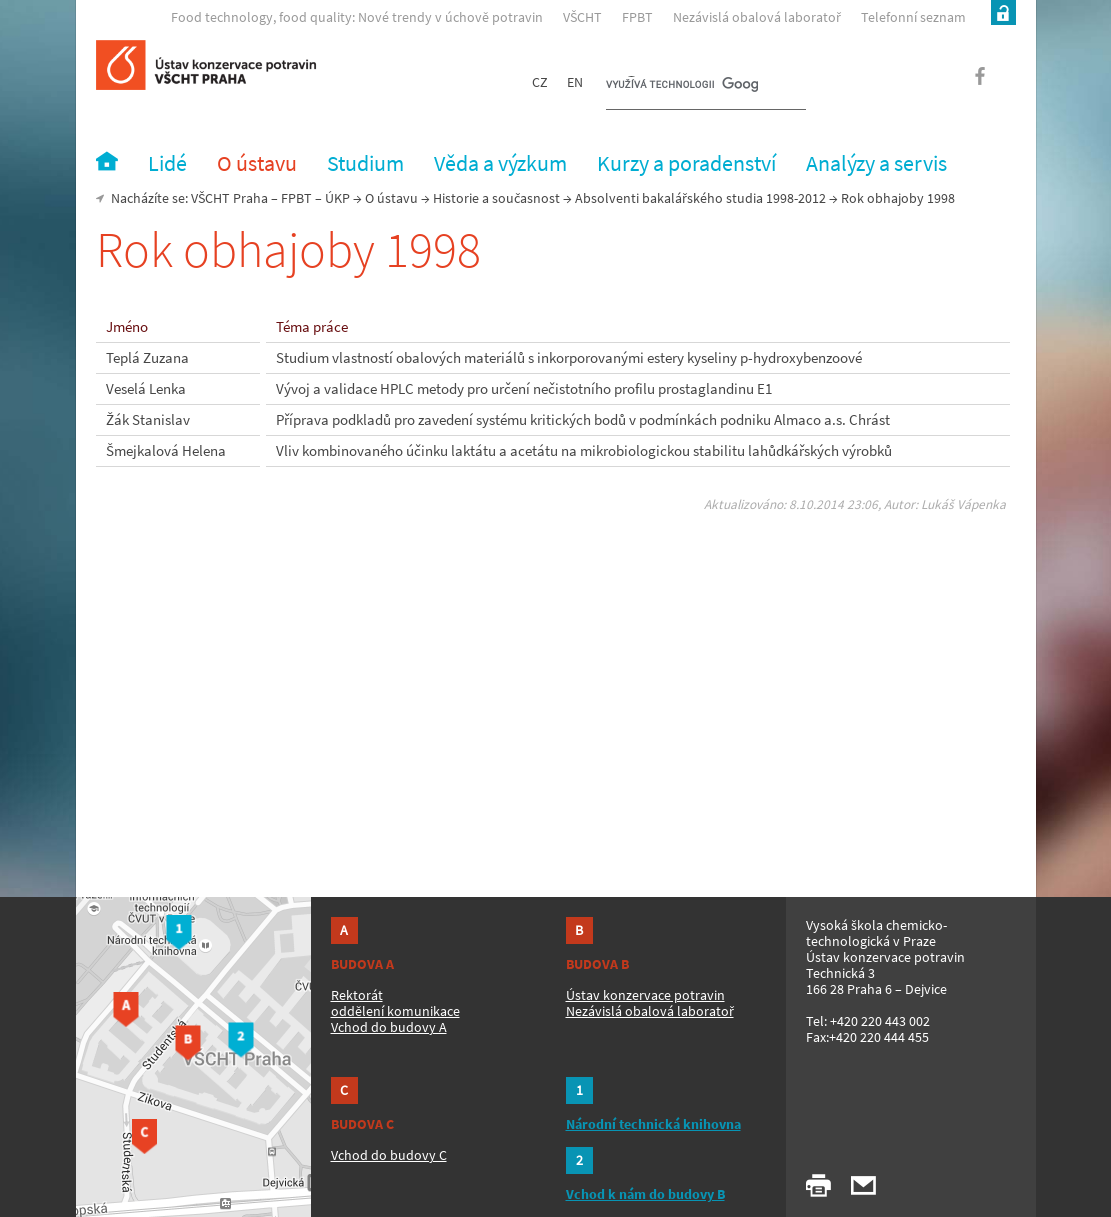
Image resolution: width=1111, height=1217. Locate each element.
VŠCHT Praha (229, 198)
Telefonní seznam (913, 17)
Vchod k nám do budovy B (645, 1194)
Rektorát (357, 995)
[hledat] (682, 86)
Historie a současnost (496, 198)
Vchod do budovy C (389, 1155)
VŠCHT (582, 17)
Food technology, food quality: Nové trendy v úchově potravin (357, 17)
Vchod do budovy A (389, 1027)
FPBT (637, 17)
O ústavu (391, 198)
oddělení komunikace (395, 1011)
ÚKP (337, 198)
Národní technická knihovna (653, 1124)
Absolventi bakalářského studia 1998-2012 (700, 198)
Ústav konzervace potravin (645, 995)
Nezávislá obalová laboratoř (757, 17)
